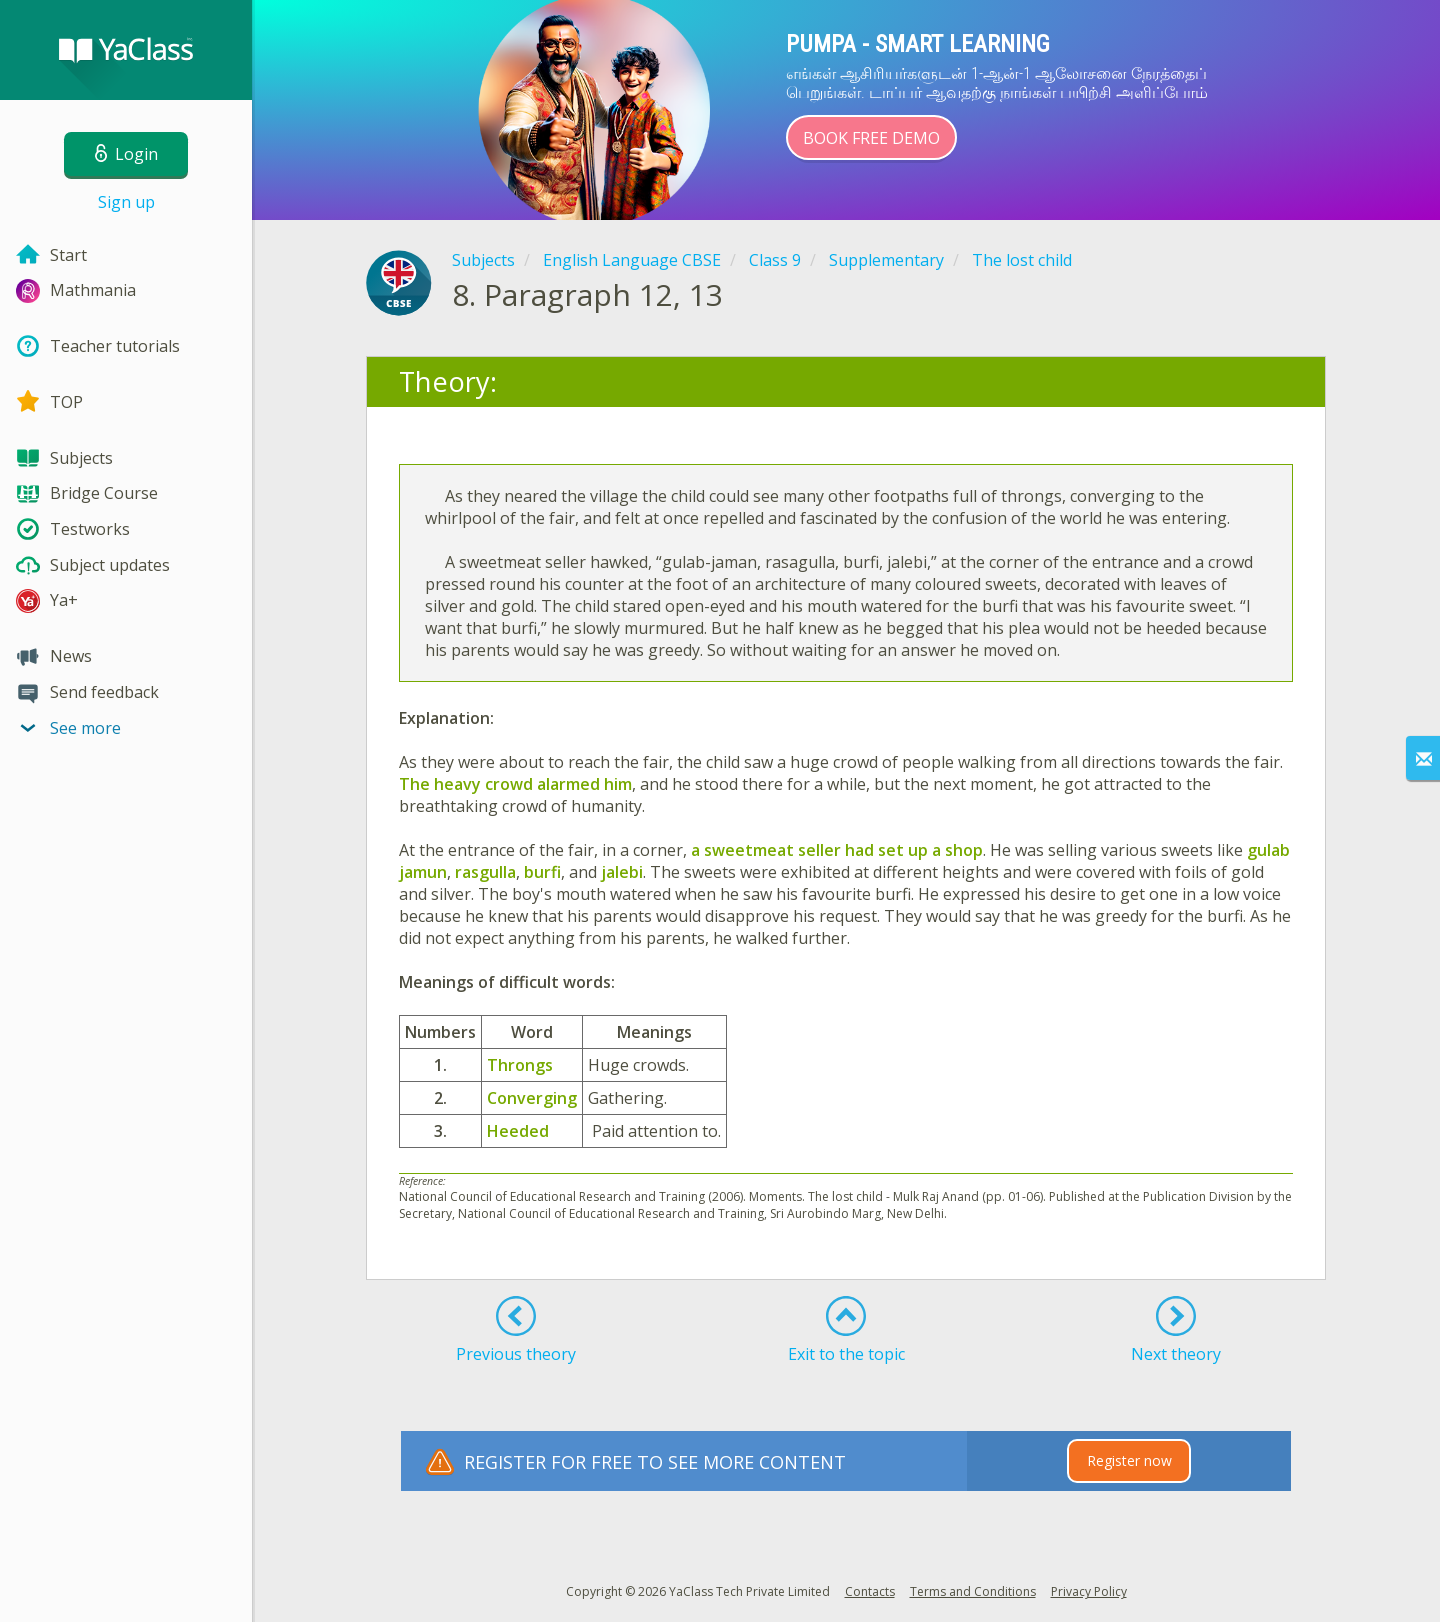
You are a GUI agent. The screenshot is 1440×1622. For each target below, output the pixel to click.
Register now (1129, 1460)
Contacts (870, 1591)
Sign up (126, 202)
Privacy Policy (1089, 1591)
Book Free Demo (871, 138)
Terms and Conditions (973, 1591)
